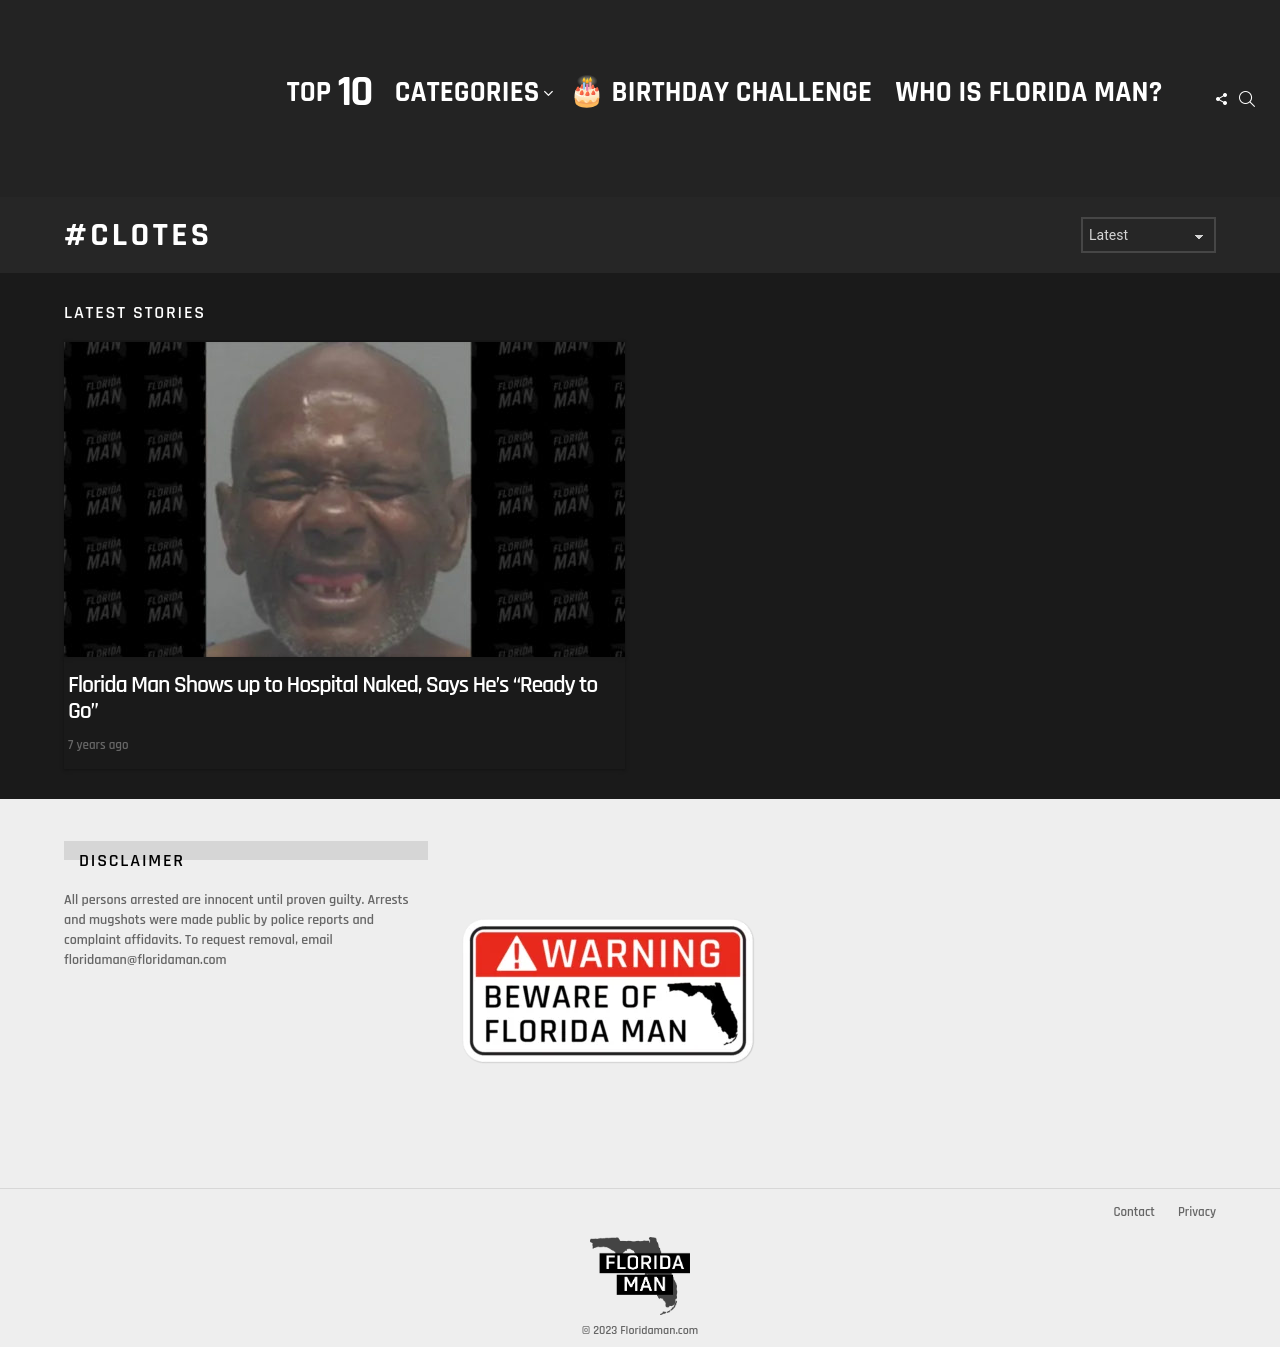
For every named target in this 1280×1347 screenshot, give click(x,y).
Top (329, 92)
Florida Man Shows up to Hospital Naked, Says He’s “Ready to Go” (332, 698)
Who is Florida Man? (1028, 92)
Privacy (1197, 1212)
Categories (467, 113)
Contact (1133, 1212)
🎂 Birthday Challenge (720, 92)
